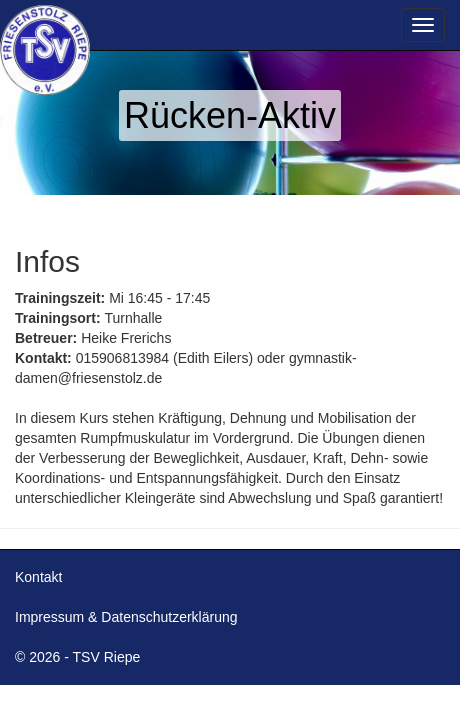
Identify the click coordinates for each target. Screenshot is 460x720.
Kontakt (38, 577)
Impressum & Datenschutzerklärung (126, 617)
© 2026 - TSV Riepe (77, 657)
